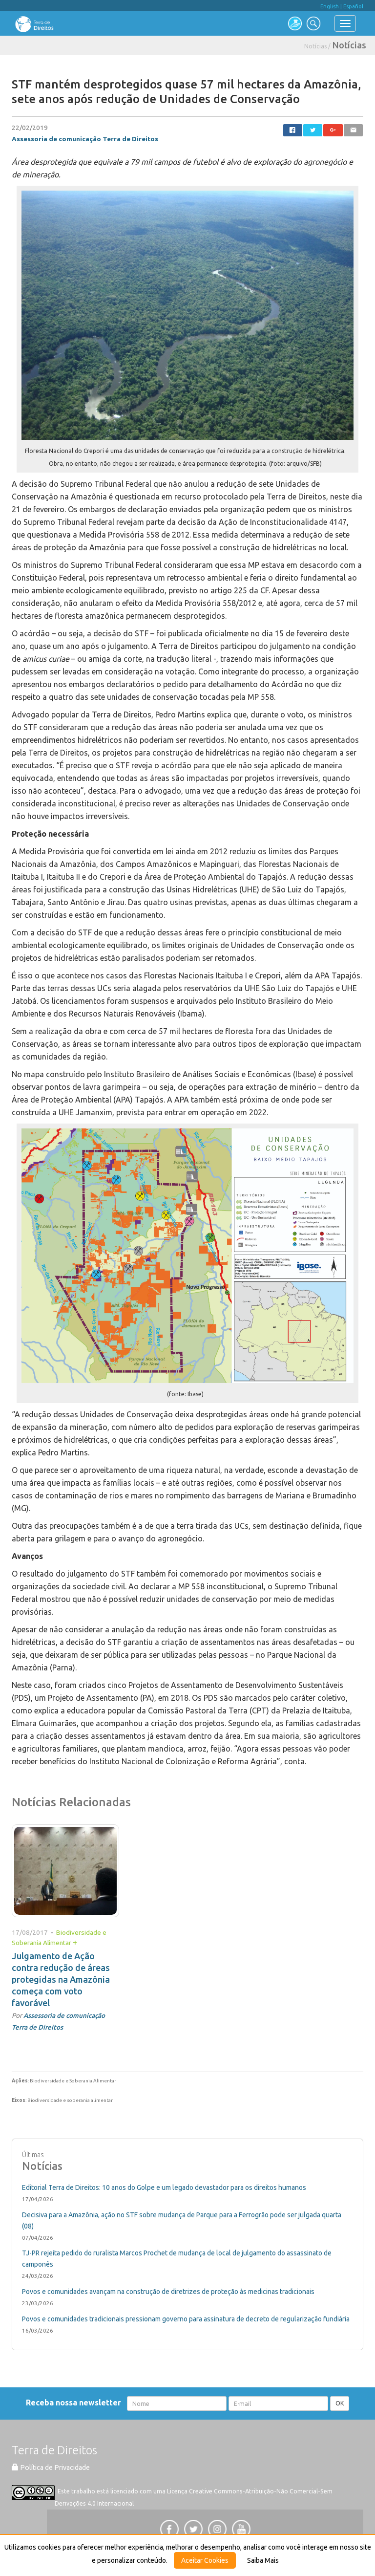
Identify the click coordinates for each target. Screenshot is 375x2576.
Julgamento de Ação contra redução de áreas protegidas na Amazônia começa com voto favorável (61, 1979)
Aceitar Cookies (205, 2560)
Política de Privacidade (51, 2467)
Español (353, 6)
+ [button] (75, 1942)
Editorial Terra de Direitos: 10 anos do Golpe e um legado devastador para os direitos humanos (164, 2187)
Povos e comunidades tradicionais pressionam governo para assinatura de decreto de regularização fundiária (186, 2319)
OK (339, 2403)
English (329, 6)
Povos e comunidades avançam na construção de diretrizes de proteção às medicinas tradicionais (168, 2291)
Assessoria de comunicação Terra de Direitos (85, 139)
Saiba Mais (263, 2560)
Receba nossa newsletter (75, 2402)
